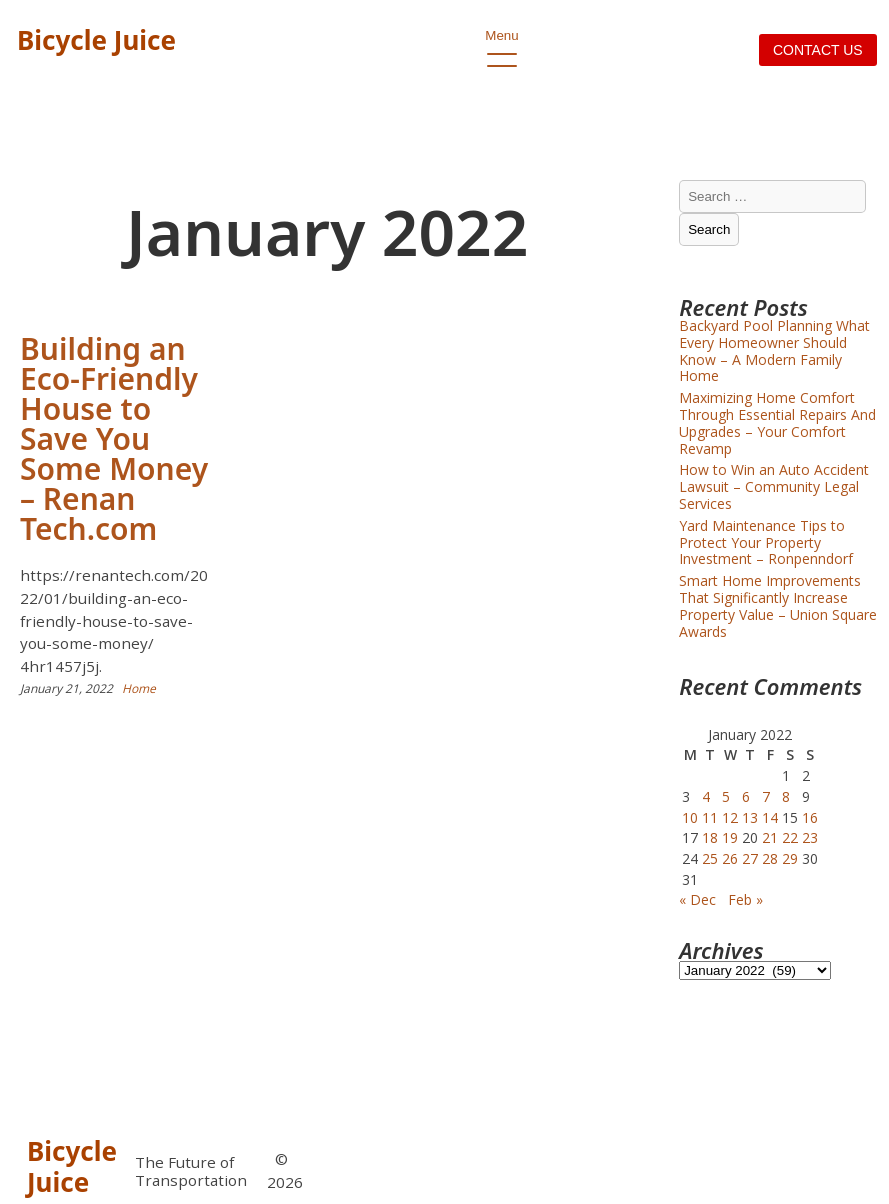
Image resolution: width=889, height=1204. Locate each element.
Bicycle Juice (96, 40)
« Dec (697, 899)
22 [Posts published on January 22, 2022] (790, 837)
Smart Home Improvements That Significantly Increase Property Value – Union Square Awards (778, 605)
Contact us (818, 50)
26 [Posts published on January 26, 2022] (730, 858)
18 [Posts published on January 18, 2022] (710, 837)
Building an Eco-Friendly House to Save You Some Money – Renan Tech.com (114, 438)
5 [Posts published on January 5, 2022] (726, 796)
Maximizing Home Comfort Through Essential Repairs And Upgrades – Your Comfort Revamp (777, 422)
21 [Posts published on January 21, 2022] (770, 837)
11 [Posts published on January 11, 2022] (710, 817)
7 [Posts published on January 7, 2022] (766, 796)
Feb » (745, 899)
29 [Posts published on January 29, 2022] (790, 858)
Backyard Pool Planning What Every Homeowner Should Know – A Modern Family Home (774, 350)
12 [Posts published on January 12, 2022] (730, 817)
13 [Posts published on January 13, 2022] (750, 817)
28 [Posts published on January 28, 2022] (770, 858)
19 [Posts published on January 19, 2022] (730, 837)
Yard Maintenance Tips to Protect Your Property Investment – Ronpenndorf (766, 542)
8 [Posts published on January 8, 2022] (786, 796)
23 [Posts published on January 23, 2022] (810, 837)
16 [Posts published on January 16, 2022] (810, 817)
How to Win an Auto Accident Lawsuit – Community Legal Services (774, 486)
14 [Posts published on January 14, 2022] (770, 817)
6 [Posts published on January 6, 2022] (746, 796)
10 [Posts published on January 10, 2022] (690, 817)
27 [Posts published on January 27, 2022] (750, 858)
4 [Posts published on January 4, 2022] (706, 796)
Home (139, 688)
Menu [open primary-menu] (501, 41)
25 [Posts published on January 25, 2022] (710, 858)
